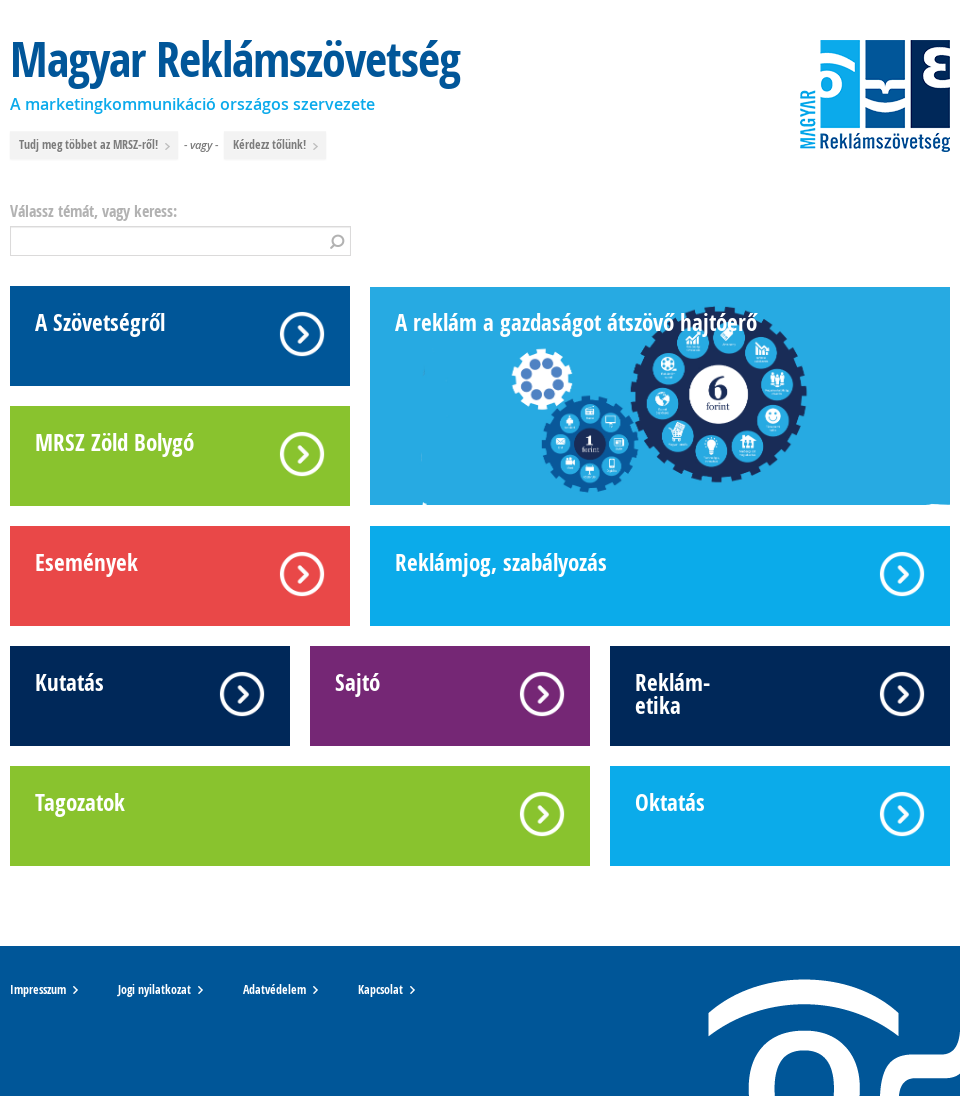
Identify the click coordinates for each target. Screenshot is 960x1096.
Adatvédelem (274, 990)
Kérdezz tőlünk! (276, 145)
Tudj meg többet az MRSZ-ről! (95, 145)
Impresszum (38, 990)
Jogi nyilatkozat (154, 990)
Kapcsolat (380, 990)
